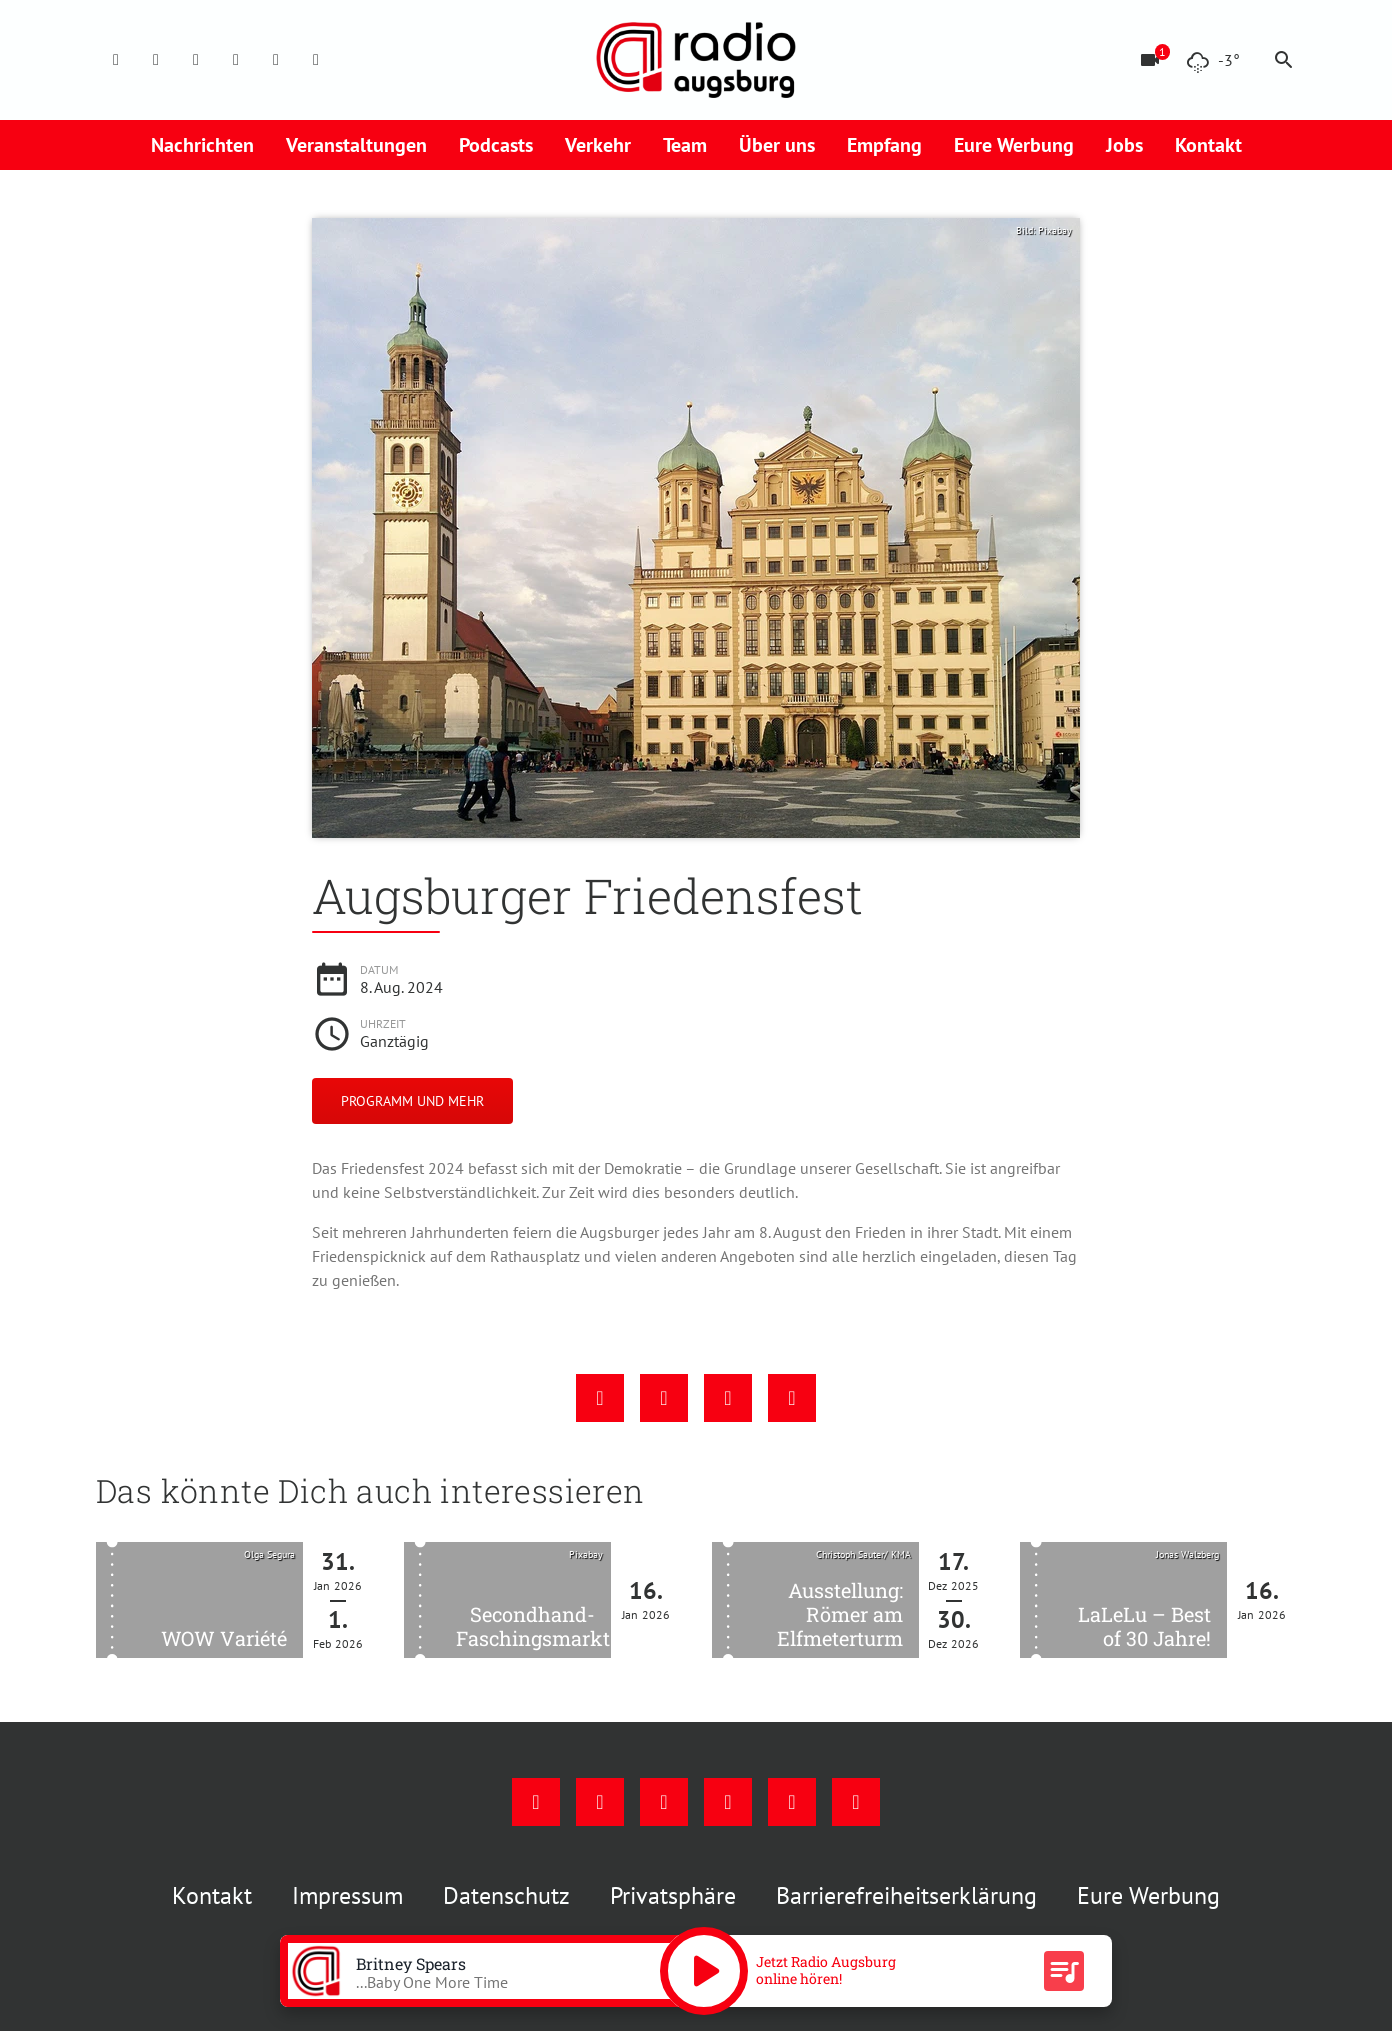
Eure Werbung (1014, 145)
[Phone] (276, 60)
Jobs (1124, 145)
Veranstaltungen (356, 145)
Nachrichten (202, 145)
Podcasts (496, 145)
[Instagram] (156, 60)
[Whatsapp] (316, 60)
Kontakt (1208, 145)
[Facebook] (116, 60)
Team (685, 145)
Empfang (884, 145)
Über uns (777, 145)
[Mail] (236, 60)
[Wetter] (1213, 60)
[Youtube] (196, 60)
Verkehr (598, 145)
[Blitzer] (1150, 60)
